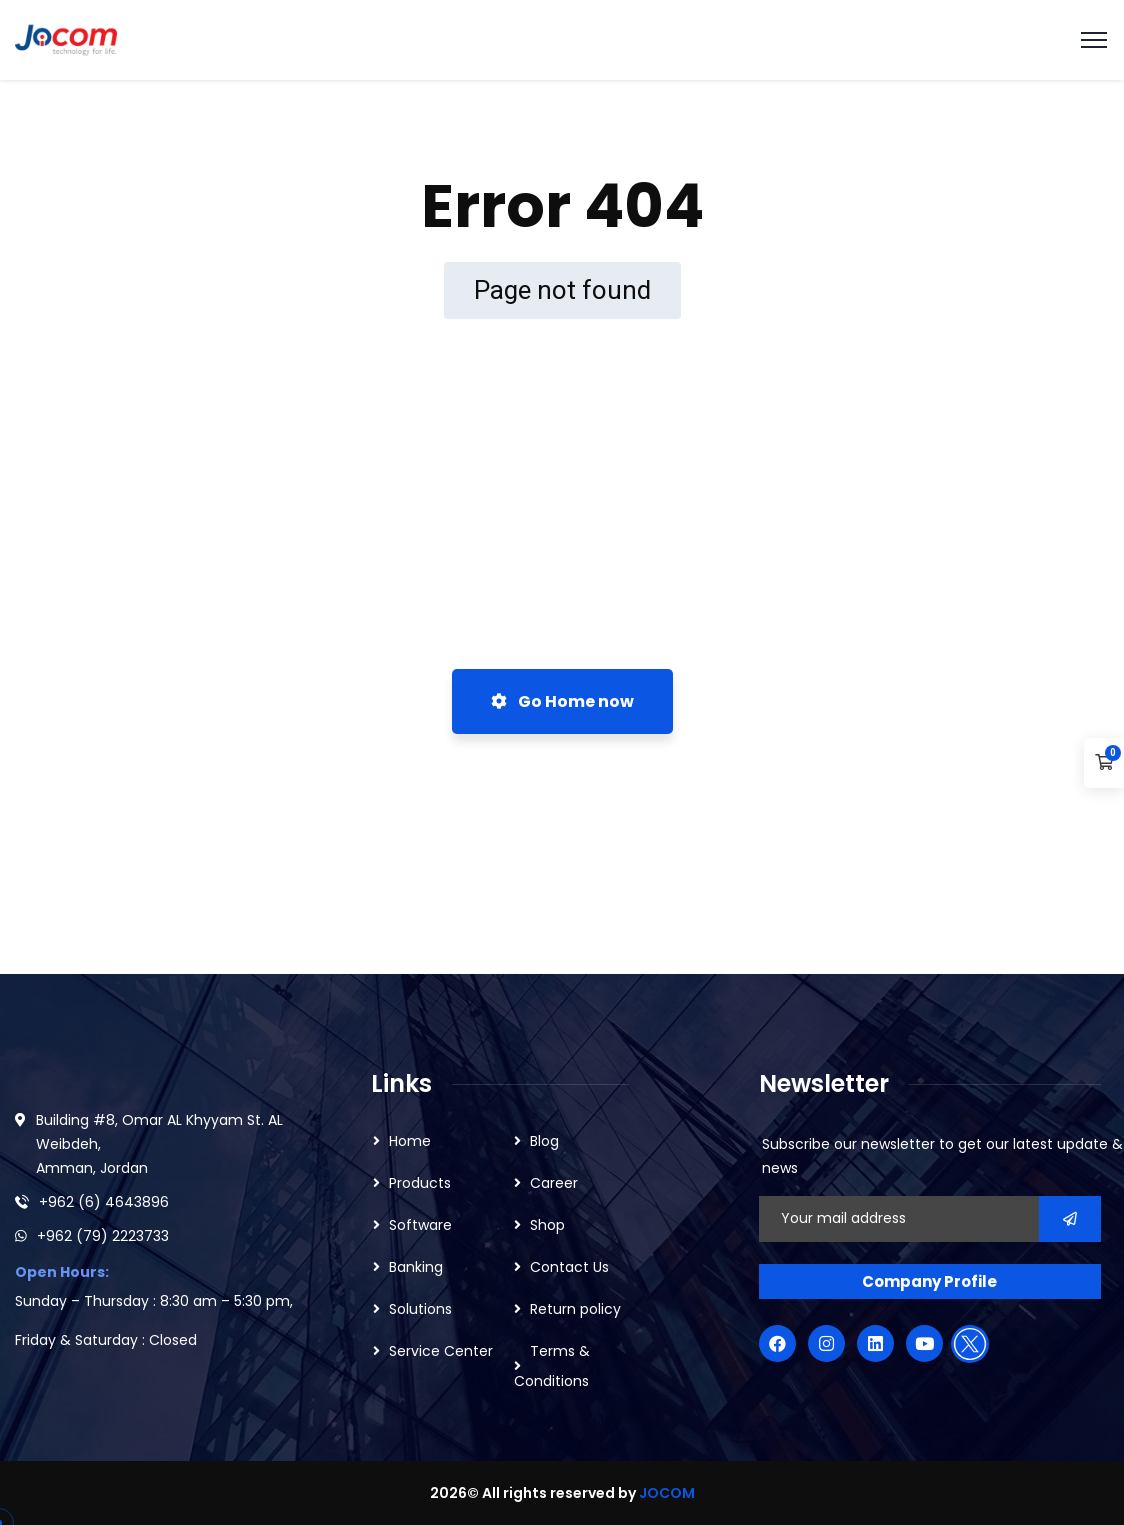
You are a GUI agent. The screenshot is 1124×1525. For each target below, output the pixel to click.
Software (420, 1225)
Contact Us (569, 1267)
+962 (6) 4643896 (104, 1202)
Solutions (420, 1309)
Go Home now (562, 701)
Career (554, 1183)
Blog (544, 1141)
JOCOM (667, 1493)
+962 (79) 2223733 (103, 1236)
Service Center (441, 1351)
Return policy (575, 1309)
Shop (547, 1225)
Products (420, 1183)
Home (410, 1141)
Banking (416, 1267)
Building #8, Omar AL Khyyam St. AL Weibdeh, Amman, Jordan (159, 1144)
